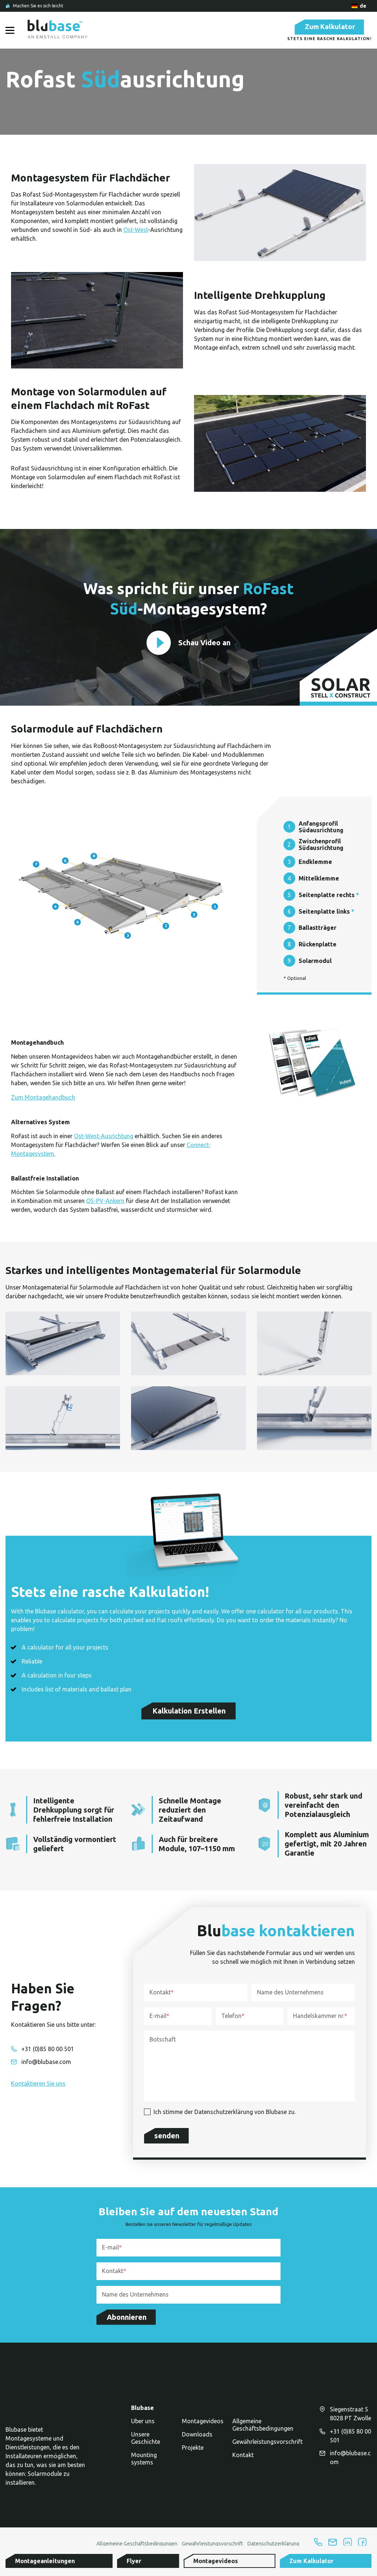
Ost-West (135, 232)
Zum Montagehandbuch (43, 1099)
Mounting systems (144, 2463)
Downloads (197, 2438)
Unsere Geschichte (145, 2442)
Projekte (193, 2451)
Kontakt (243, 2459)
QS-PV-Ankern (105, 1203)
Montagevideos (202, 2425)
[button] (103, 2561)
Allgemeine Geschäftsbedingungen (262, 2429)
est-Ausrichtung (112, 1138)
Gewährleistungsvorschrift (267, 2445)
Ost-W (82, 1138)
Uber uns (143, 2425)
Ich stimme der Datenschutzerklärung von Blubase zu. (225, 2114)
